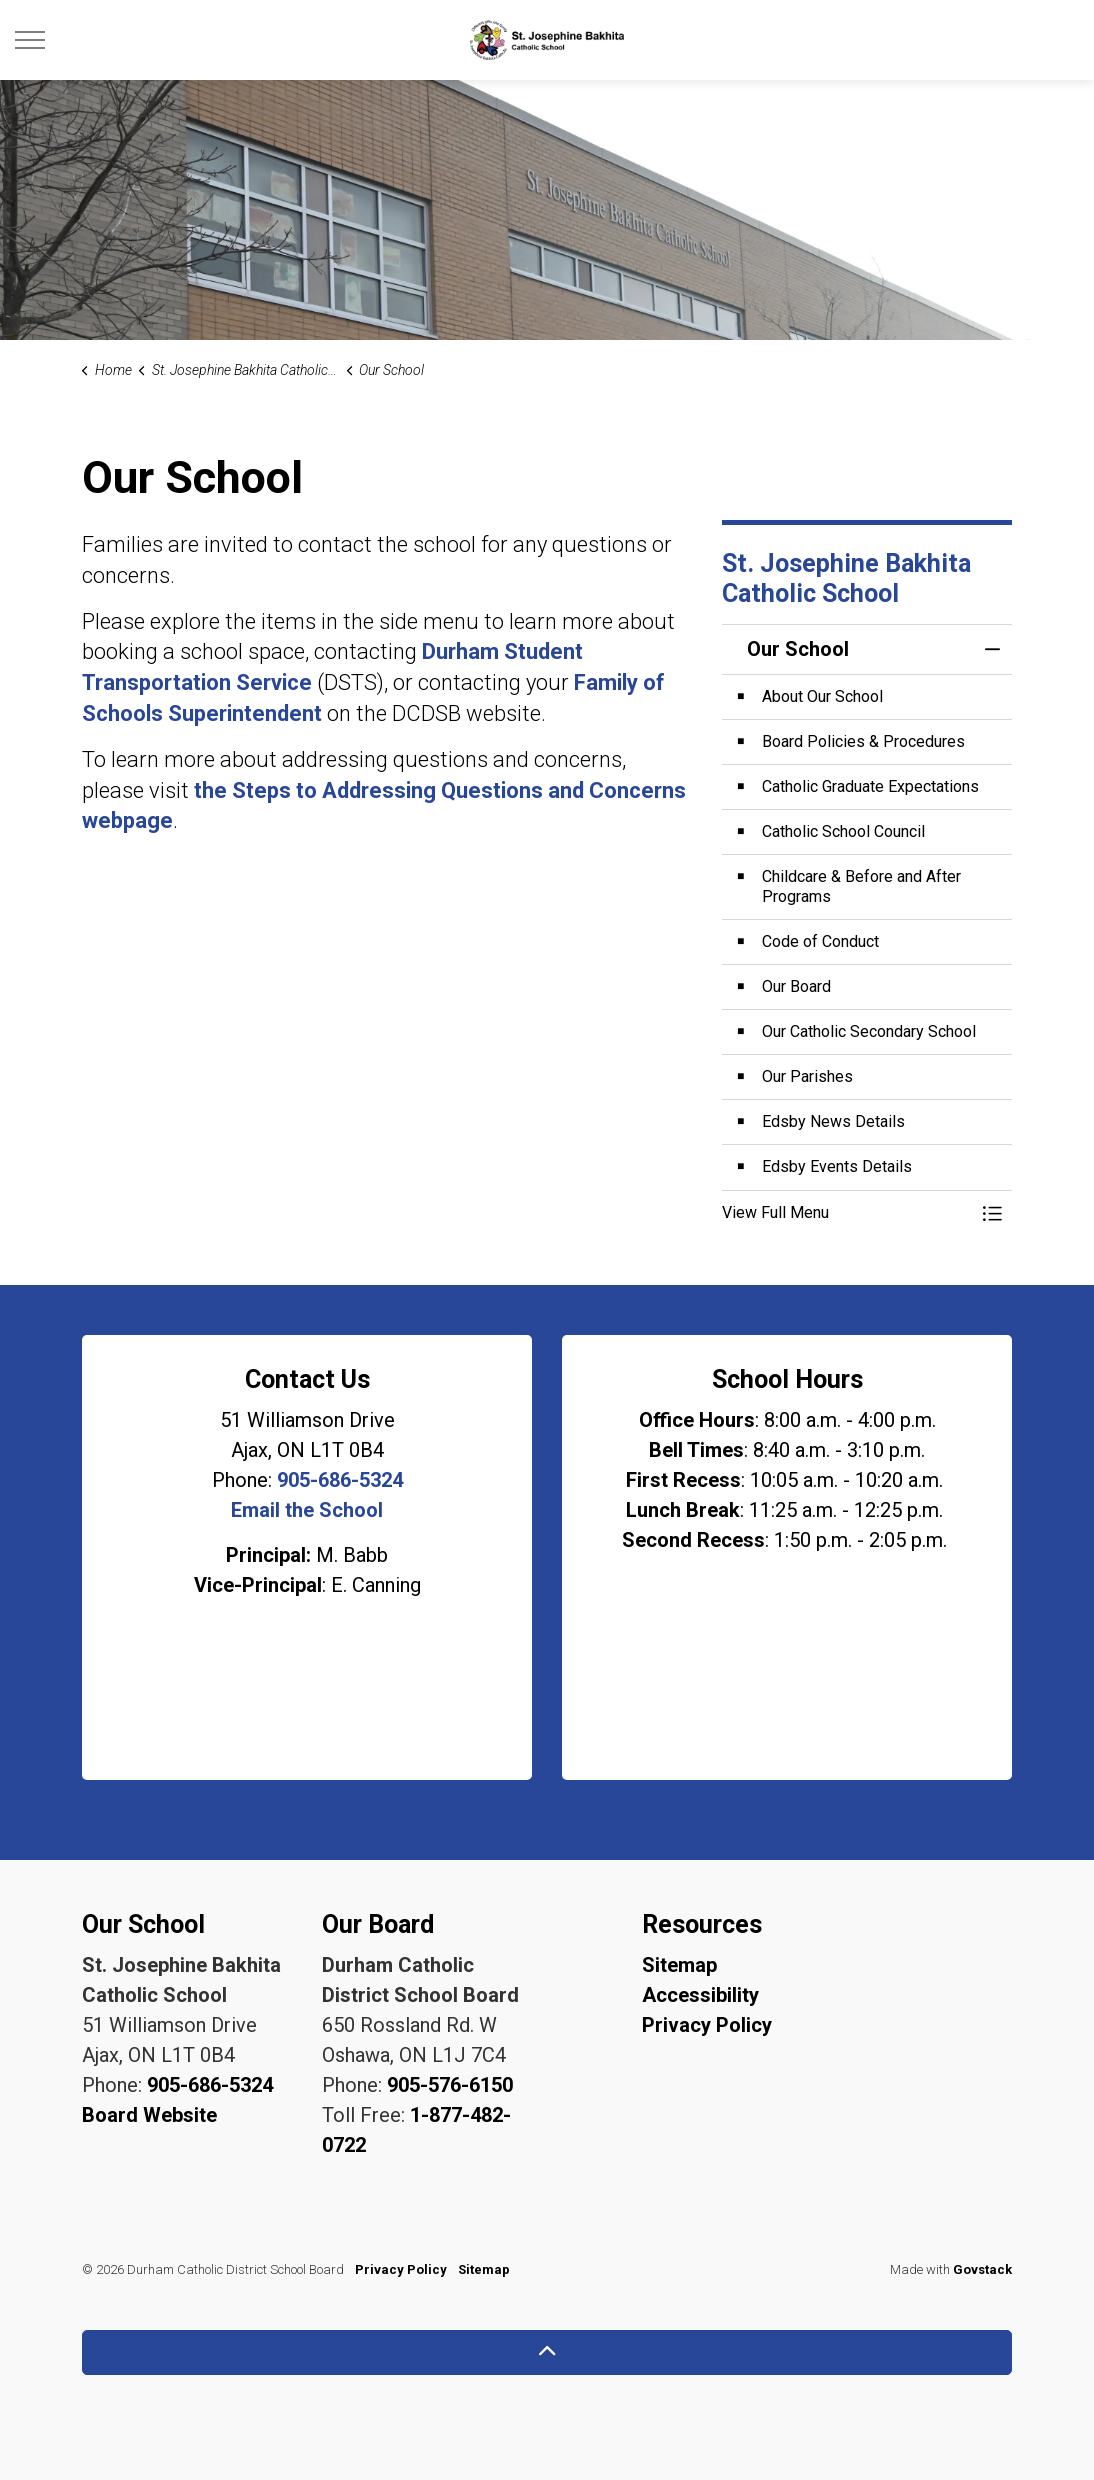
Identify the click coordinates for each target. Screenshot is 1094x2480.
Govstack (982, 2269)
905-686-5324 (340, 1480)
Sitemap (679, 1965)
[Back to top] (547, 2352)
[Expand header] (30, 40)
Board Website (149, 2115)
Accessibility (700, 1995)
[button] (847, 1213)
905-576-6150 (450, 2085)
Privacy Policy (707, 2025)
